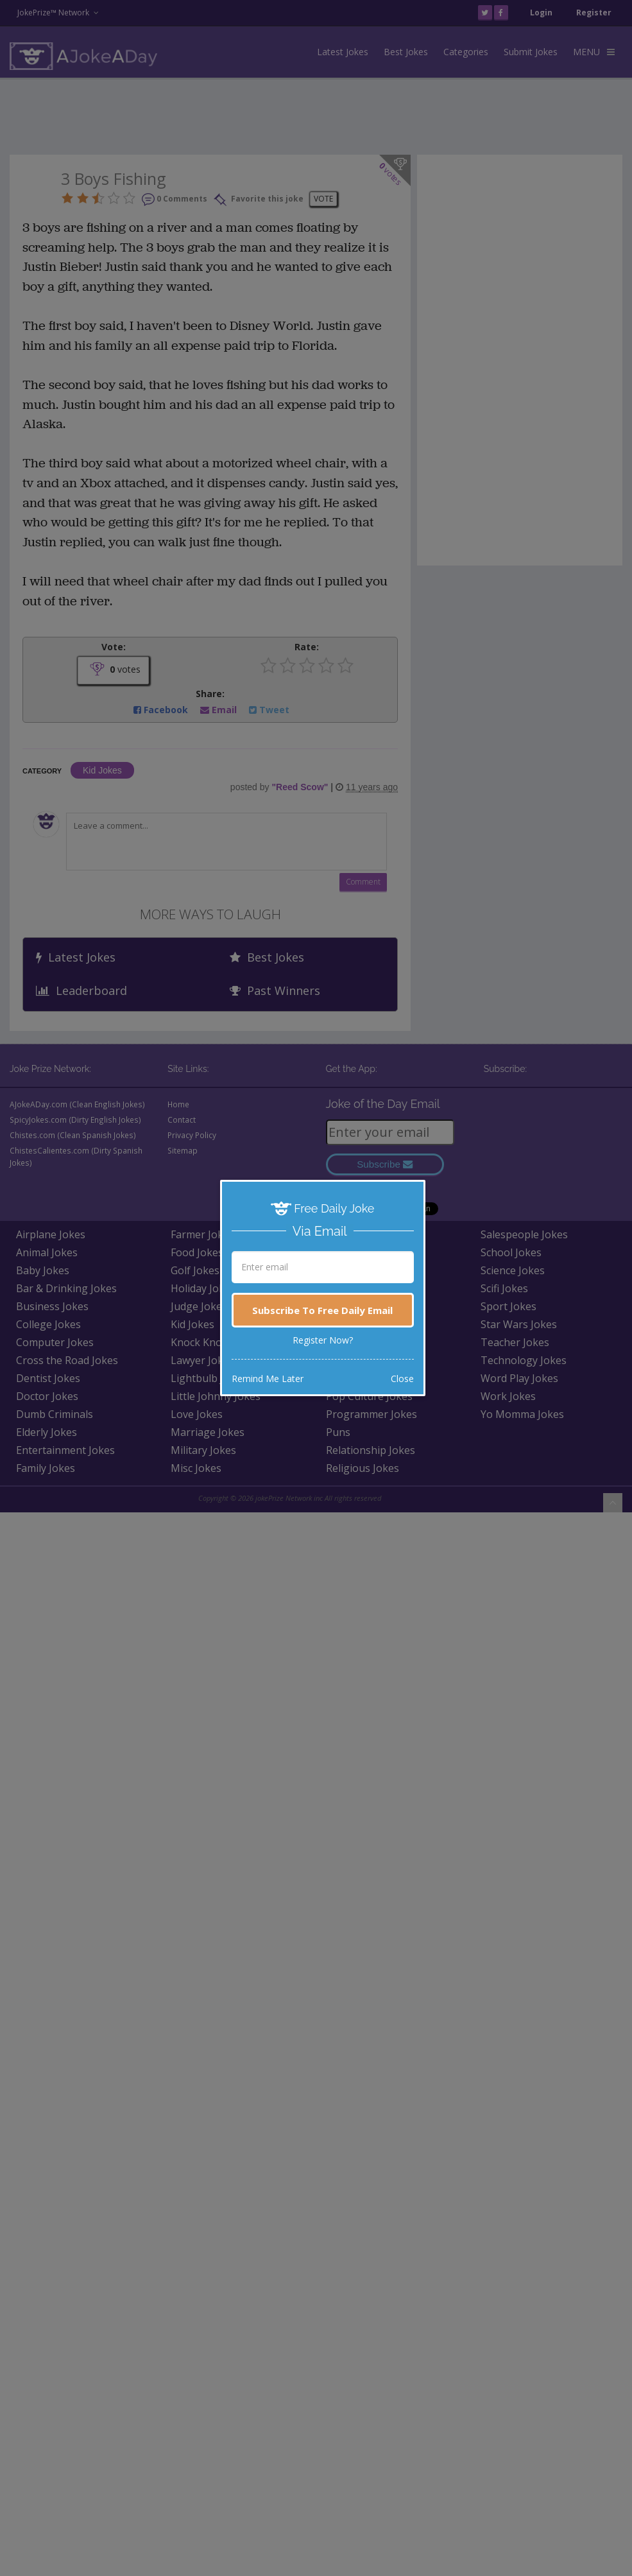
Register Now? (323, 1340)
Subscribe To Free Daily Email (322, 1310)
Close (402, 1378)
